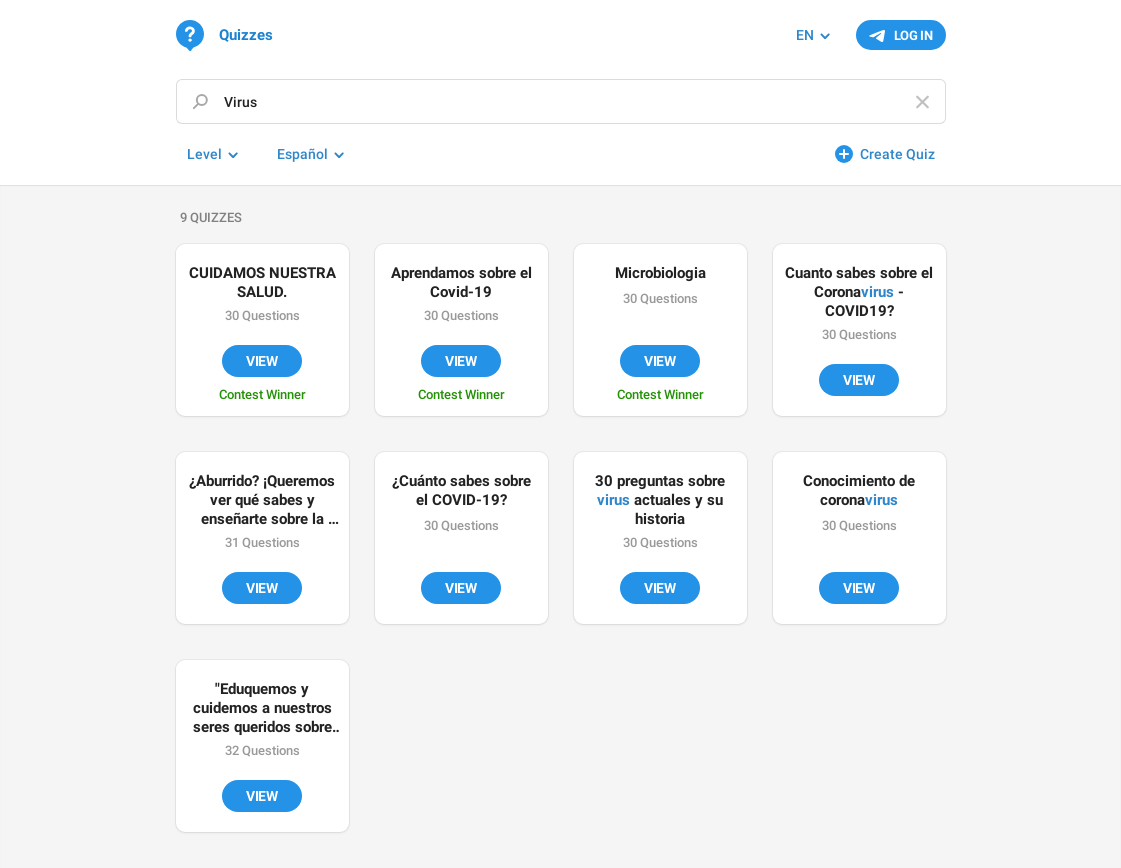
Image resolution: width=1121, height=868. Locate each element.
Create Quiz (897, 154)
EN (805, 35)
